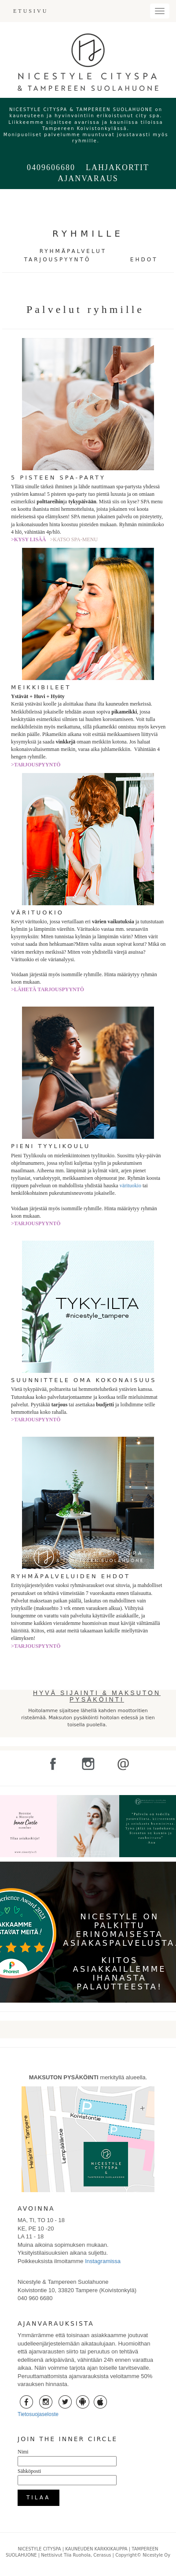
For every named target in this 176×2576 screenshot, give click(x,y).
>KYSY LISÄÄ (29, 539)
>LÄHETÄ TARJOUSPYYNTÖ (47, 989)
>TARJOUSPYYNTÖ (36, 765)
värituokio (130, 1185)
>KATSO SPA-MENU (74, 539)
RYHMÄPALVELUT (73, 251)
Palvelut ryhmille (88, 309)
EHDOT (144, 259)
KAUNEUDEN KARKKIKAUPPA (96, 2548)
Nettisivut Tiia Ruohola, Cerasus (76, 2555)
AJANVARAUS (88, 178)
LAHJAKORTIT (117, 167)
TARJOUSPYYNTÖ (57, 259)
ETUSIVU (30, 11)
